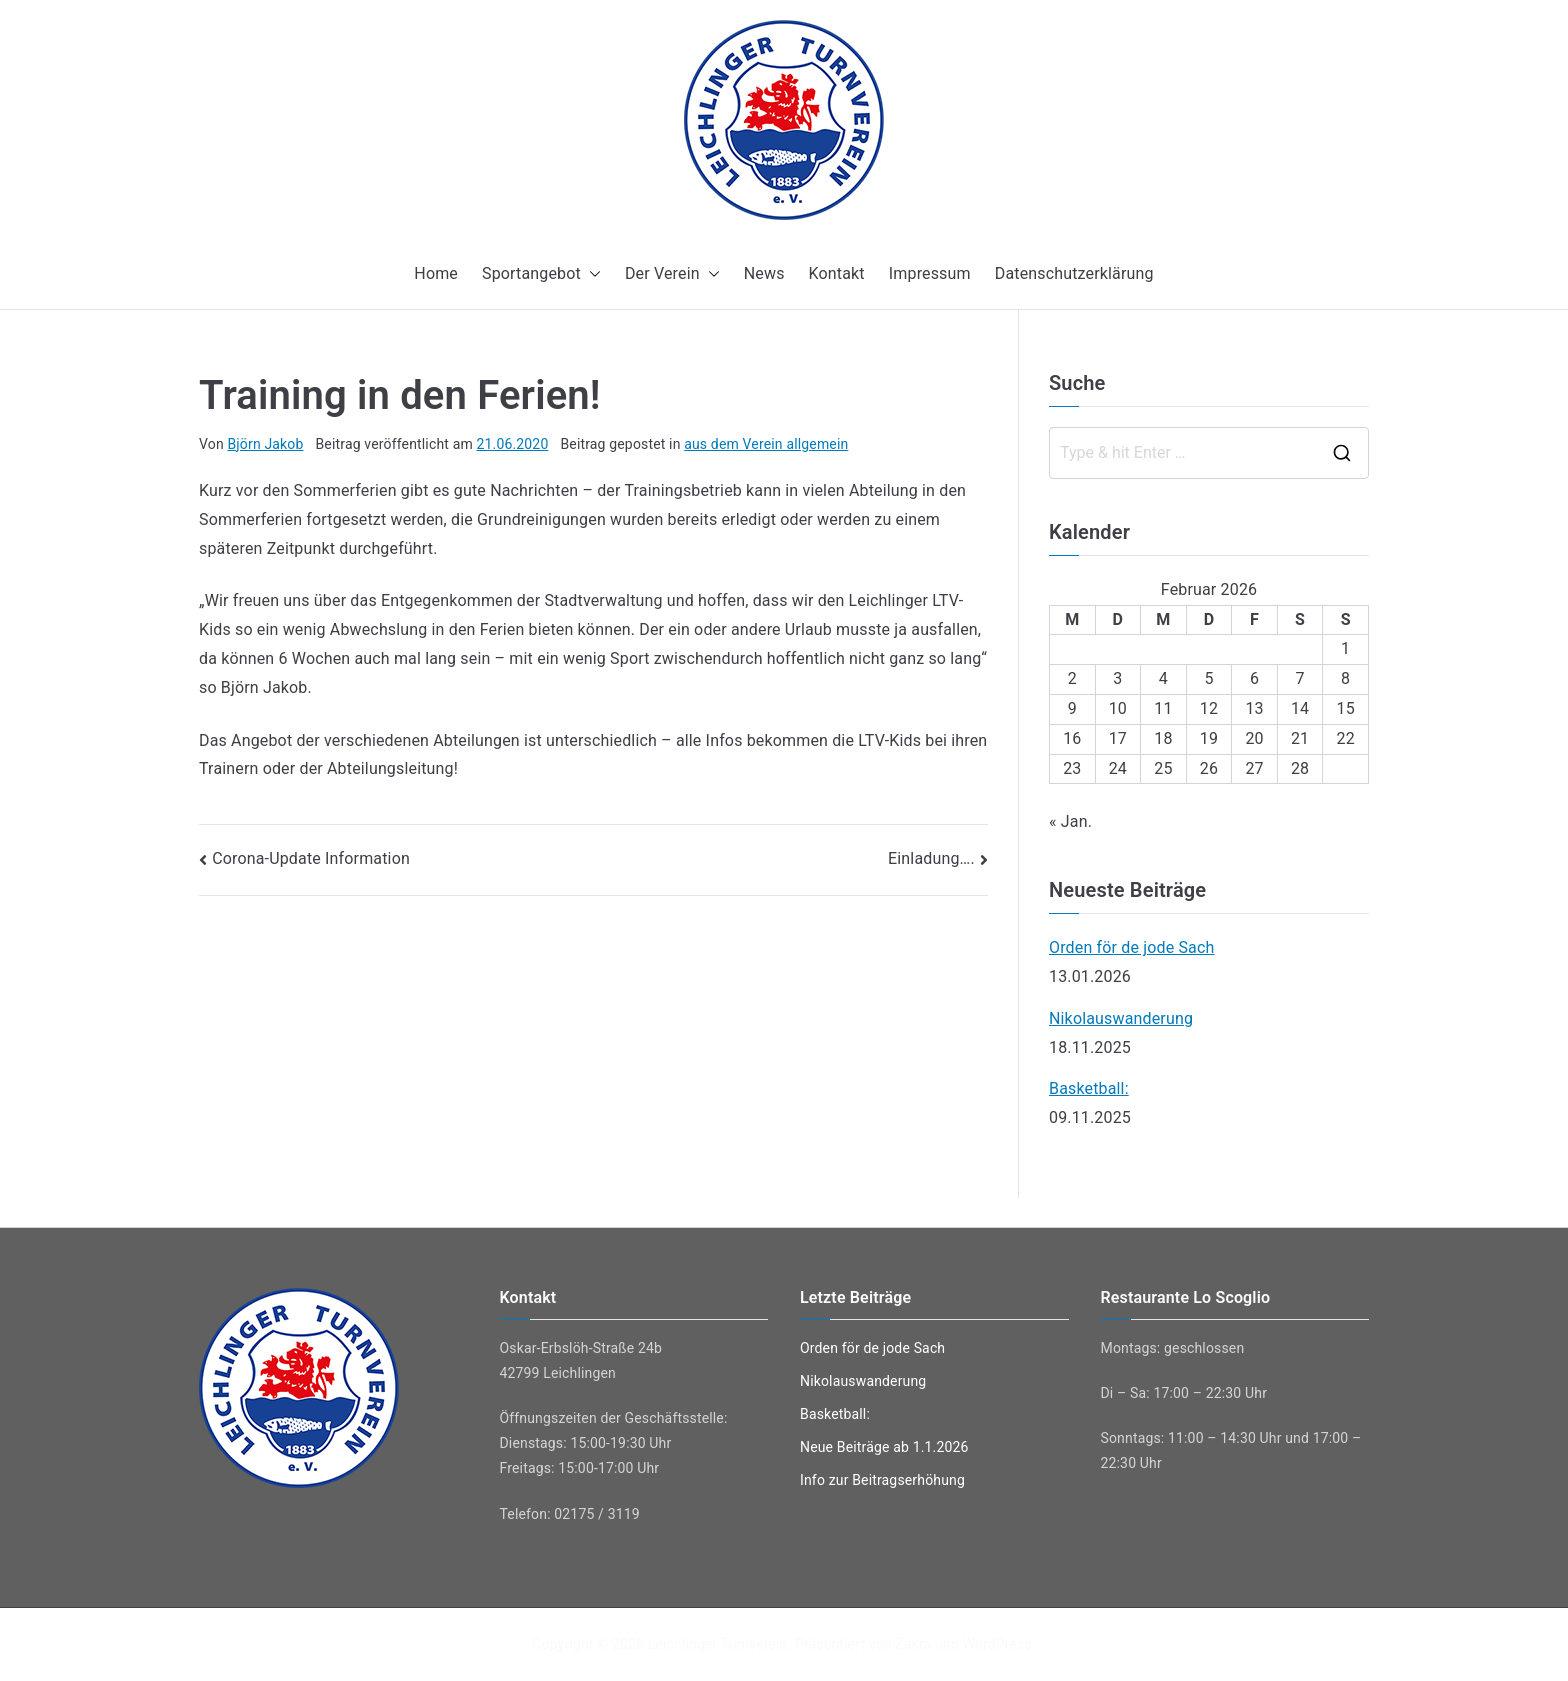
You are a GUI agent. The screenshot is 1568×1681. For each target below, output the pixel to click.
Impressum (930, 273)
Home (436, 273)
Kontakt (837, 273)
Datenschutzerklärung (1074, 273)
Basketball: (1089, 1088)
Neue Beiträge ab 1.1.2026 (884, 1447)
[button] (591, 274)
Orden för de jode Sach (1132, 947)
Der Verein (672, 274)
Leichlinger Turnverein (718, 1644)
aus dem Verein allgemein (766, 444)
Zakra (913, 1644)
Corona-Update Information (311, 858)
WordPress (996, 1644)
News (764, 273)
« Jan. (1070, 821)
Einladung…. (931, 858)
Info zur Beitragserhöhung (882, 1480)
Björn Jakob (265, 444)
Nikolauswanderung (1121, 1018)
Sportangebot (541, 274)
